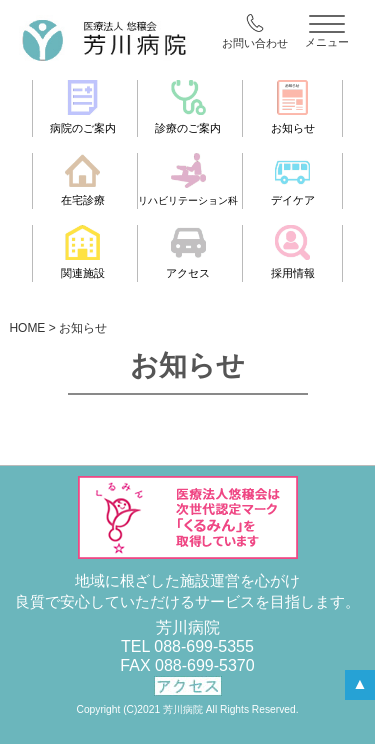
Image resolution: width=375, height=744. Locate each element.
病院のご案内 (83, 107)
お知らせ (293, 107)
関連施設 (83, 252)
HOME (27, 328)
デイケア (293, 180)
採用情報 (293, 252)
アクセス (188, 252)
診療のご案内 (188, 107)
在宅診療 (83, 180)
